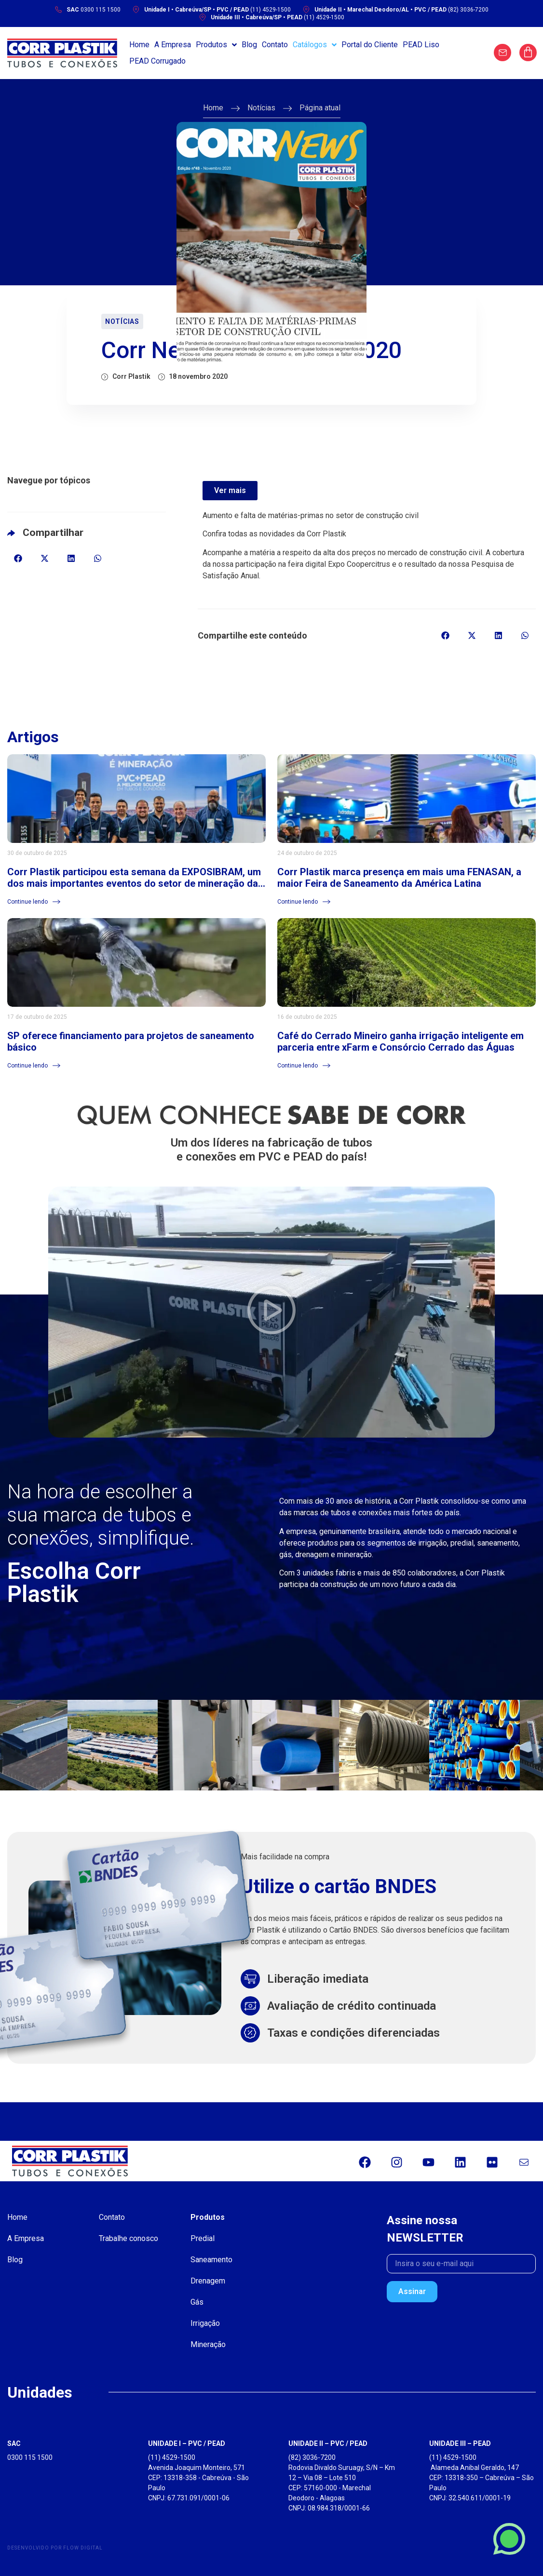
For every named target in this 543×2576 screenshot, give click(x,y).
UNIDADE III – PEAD (460, 2443)
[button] (18, 558)
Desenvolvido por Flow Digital (55, 2547)
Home (213, 107)
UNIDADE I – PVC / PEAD (186, 2443)
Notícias (261, 107)
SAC (14, 2443)
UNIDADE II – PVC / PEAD (327, 2443)
